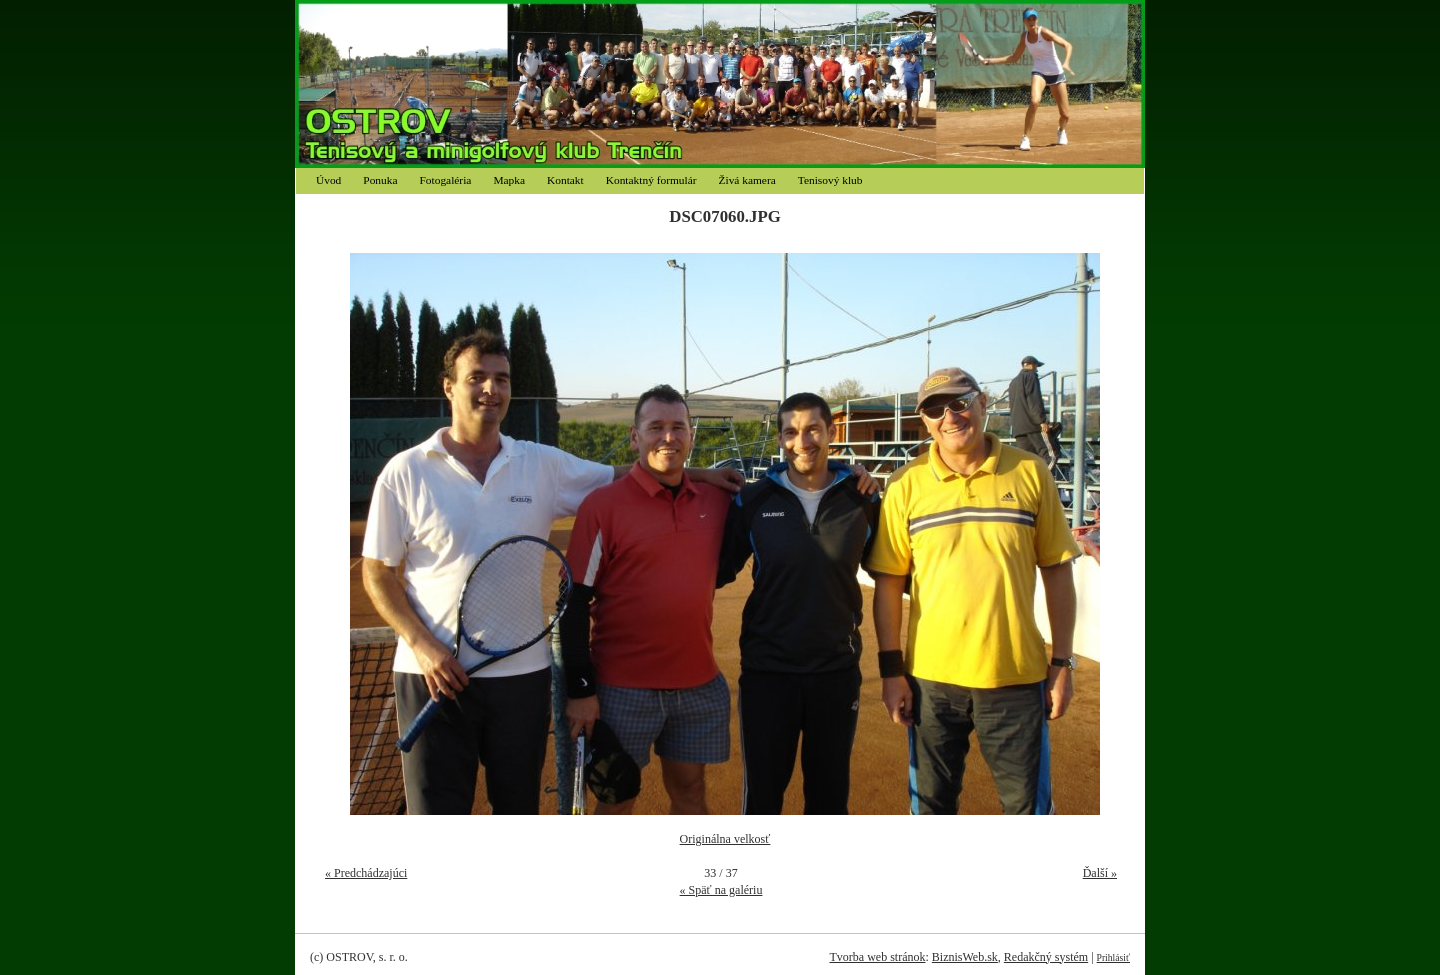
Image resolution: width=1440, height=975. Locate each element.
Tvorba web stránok (877, 957)
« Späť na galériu (721, 890)
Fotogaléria (446, 180)
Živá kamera (747, 180)
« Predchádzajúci (366, 873)
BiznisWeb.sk (965, 957)
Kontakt (565, 180)
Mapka (509, 180)
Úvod (328, 180)
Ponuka (380, 180)
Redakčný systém (1046, 957)
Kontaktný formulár (651, 180)
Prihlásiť (1113, 957)
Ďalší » (1100, 873)
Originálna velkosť (725, 839)
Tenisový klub (830, 180)
